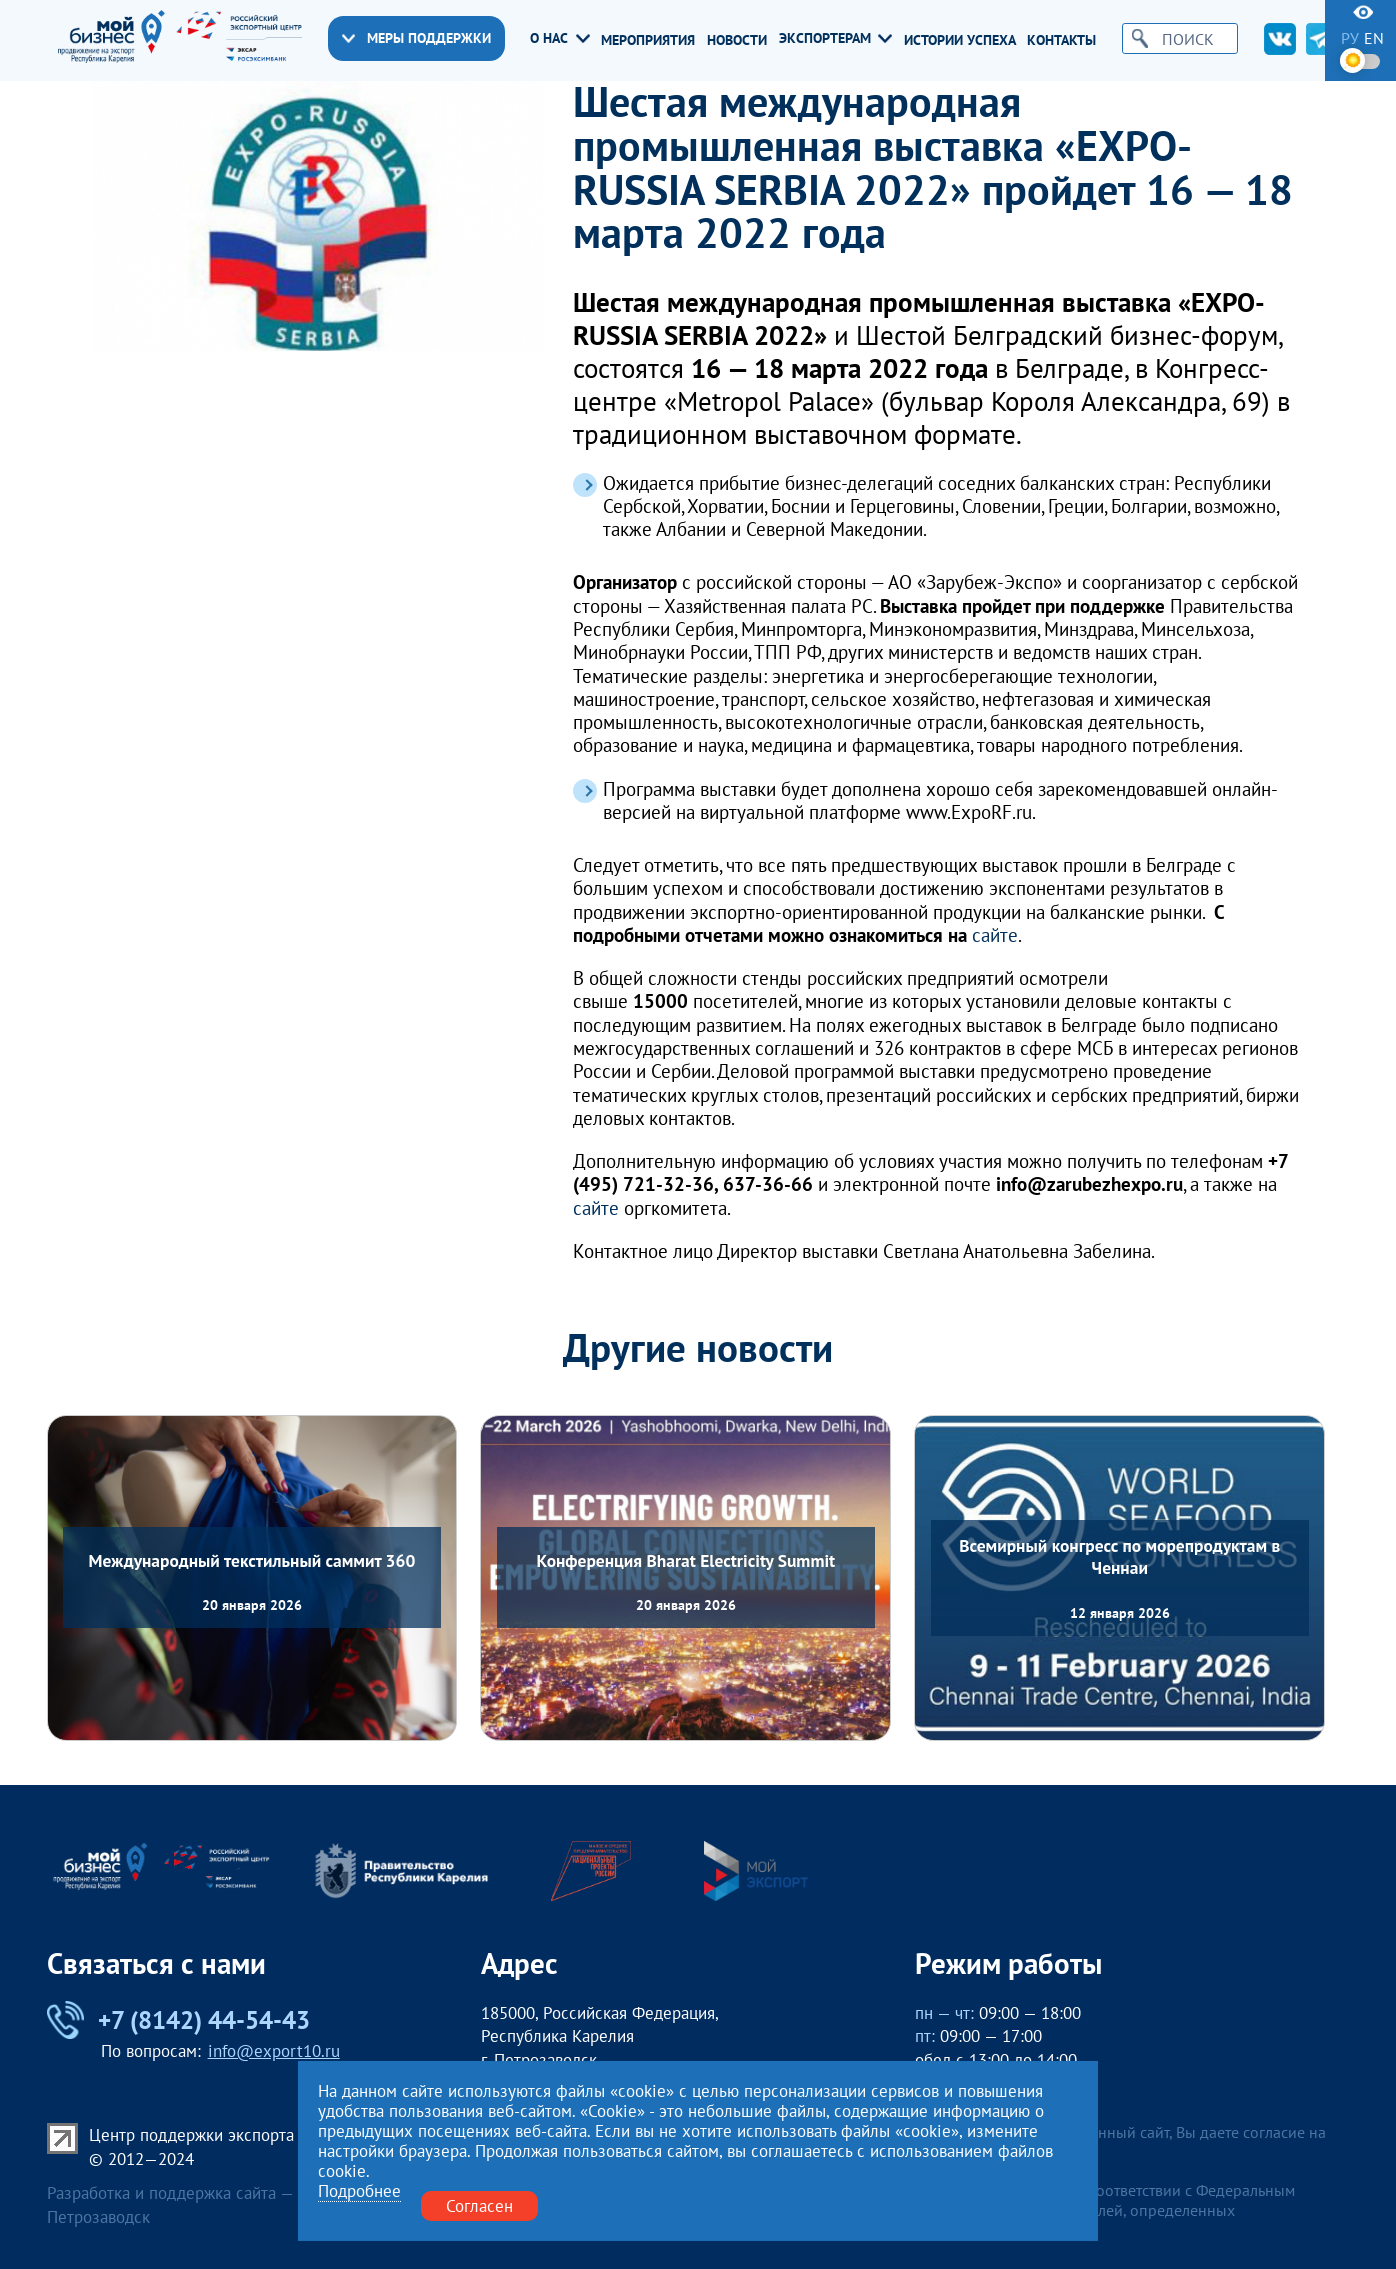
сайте (995, 934)
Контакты (1061, 41)
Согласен (479, 2205)
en (1374, 38)
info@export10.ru (274, 2050)
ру (1350, 38)
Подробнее (359, 2191)
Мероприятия (648, 41)
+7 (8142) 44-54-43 (178, 2020)
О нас (559, 39)
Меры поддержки (416, 38)
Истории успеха (960, 41)
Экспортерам (835, 39)
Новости (737, 41)
